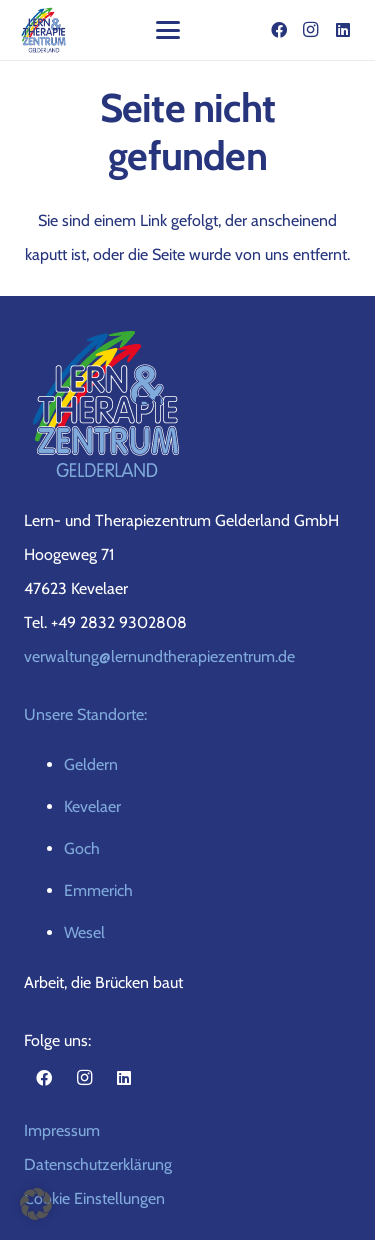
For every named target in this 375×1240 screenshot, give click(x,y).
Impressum (62, 1130)
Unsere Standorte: (85, 714)
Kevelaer (92, 806)
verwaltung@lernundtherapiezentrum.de (159, 656)
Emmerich (98, 890)
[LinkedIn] (343, 30)
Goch (82, 848)
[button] (168, 30)
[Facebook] (279, 30)
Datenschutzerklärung (98, 1164)
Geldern (91, 764)
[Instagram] (311, 30)
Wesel (84, 932)
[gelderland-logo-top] (44, 30)
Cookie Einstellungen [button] (94, 1198)
